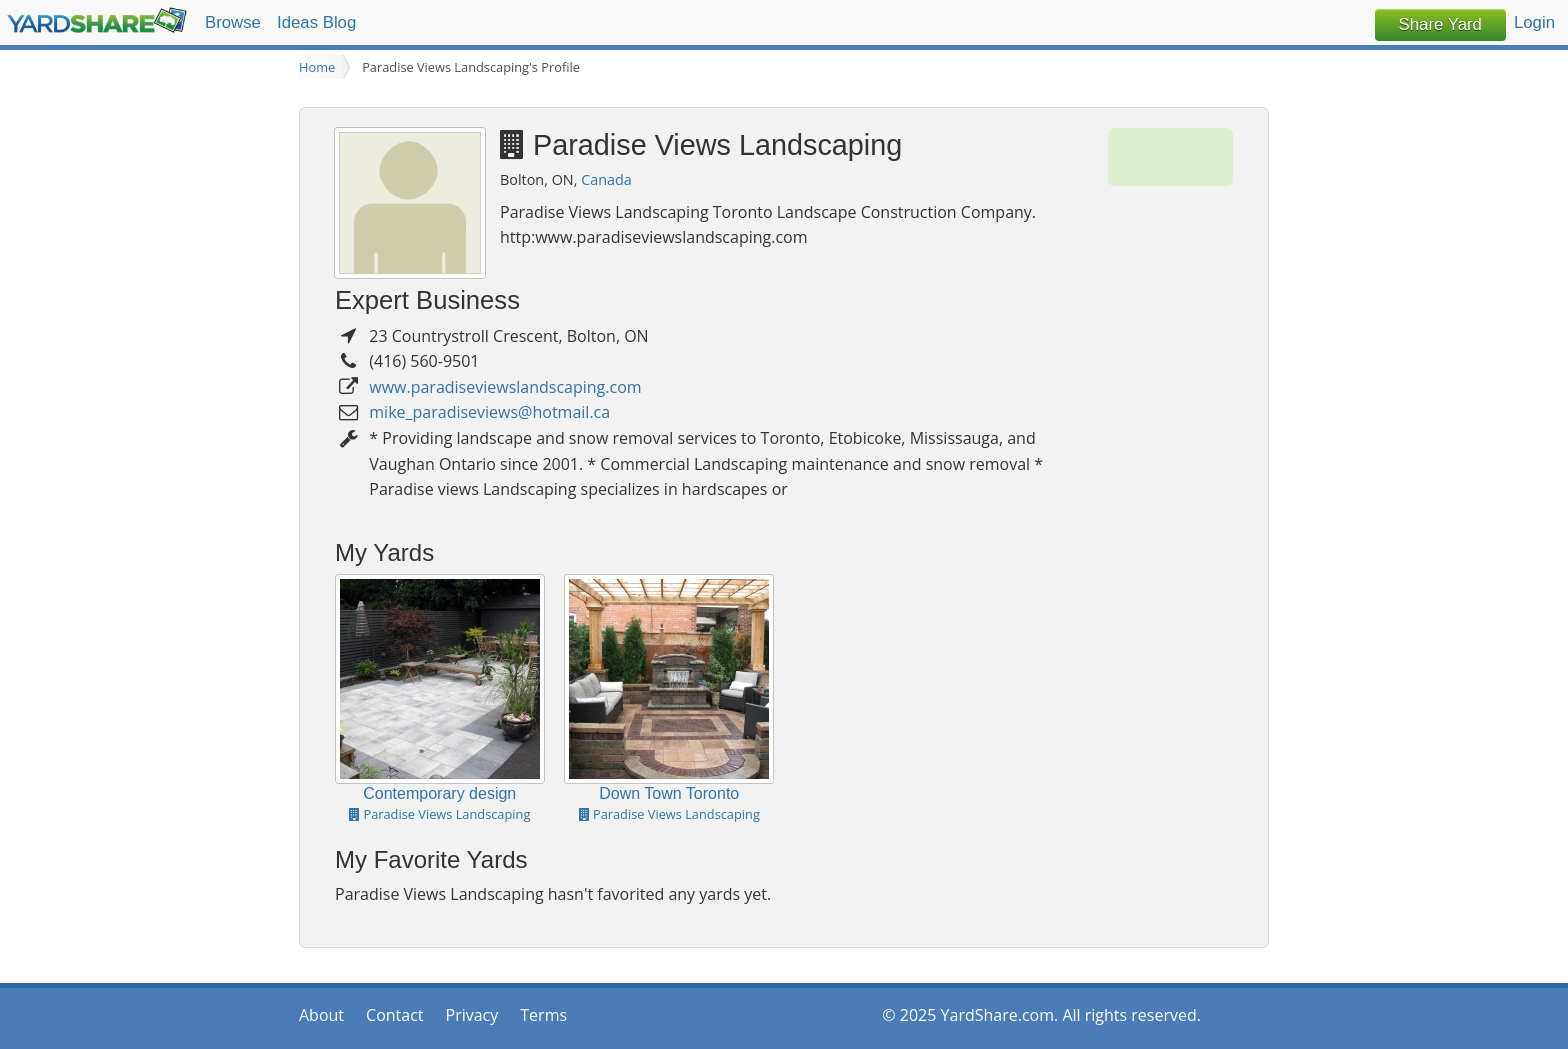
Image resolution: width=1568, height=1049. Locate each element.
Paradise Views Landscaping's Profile (471, 67)
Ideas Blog (316, 22)
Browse (233, 22)
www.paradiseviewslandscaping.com (505, 387)
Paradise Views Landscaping (439, 814)
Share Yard (1440, 24)
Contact (394, 1015)
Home (317, 67)
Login (1534, 22)
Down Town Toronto (669, 793)
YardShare (97, 20)
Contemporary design (439, 793)
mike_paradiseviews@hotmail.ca (489, 412)
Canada (606, 179)
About (321, 1015)
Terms (543, 1015)
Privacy (472, 1015)
